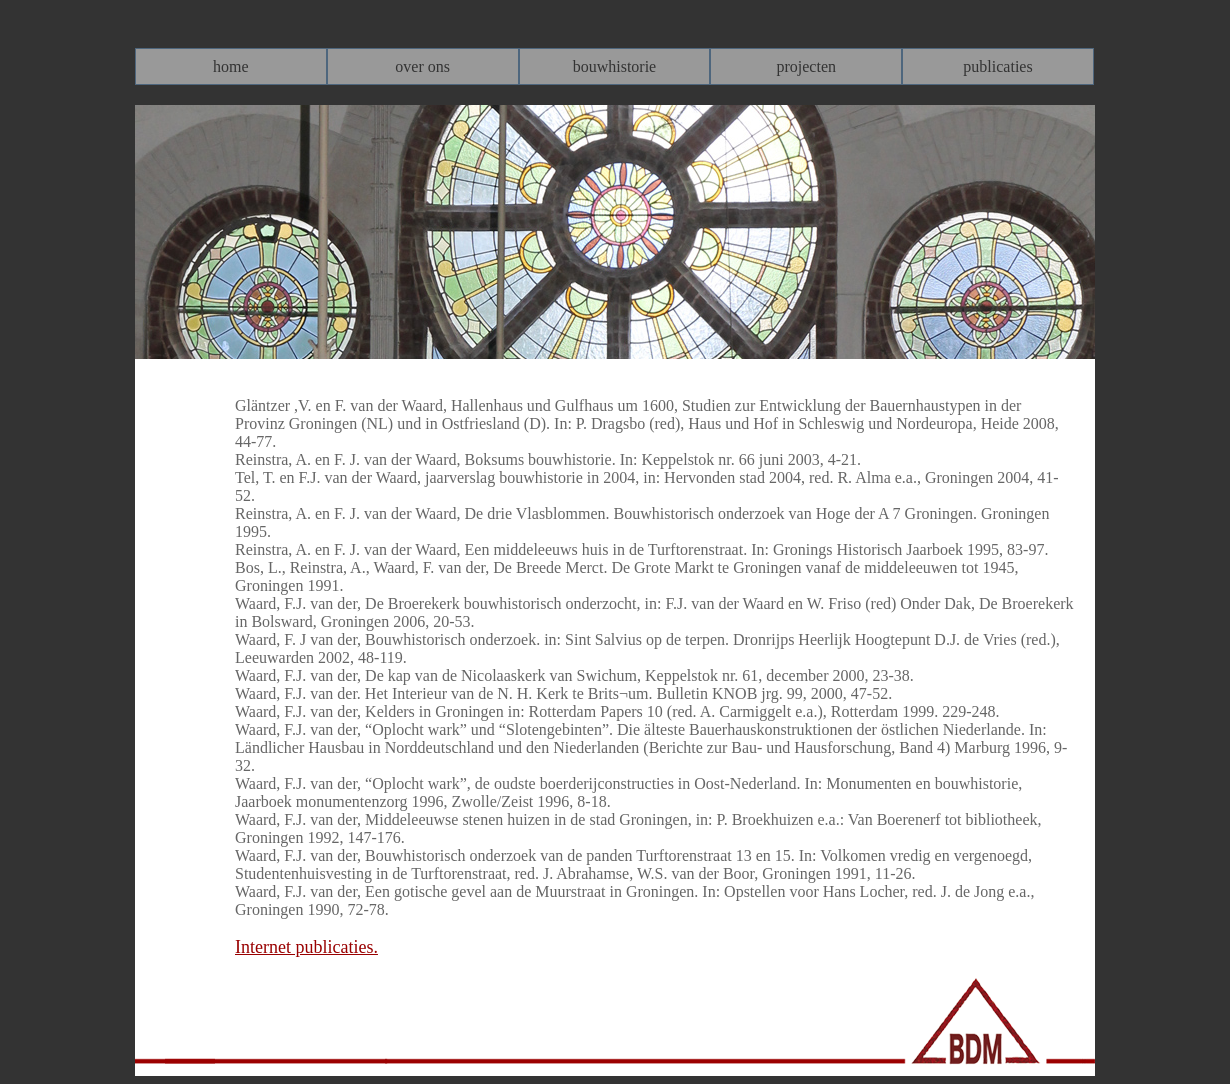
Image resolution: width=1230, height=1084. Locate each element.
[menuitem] (231, 66)
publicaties (997, 66)
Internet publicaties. (306, 947)
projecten (806, 66)
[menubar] (614, 66)
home (231, 66)
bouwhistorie (615, 66)
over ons (422, 66)
